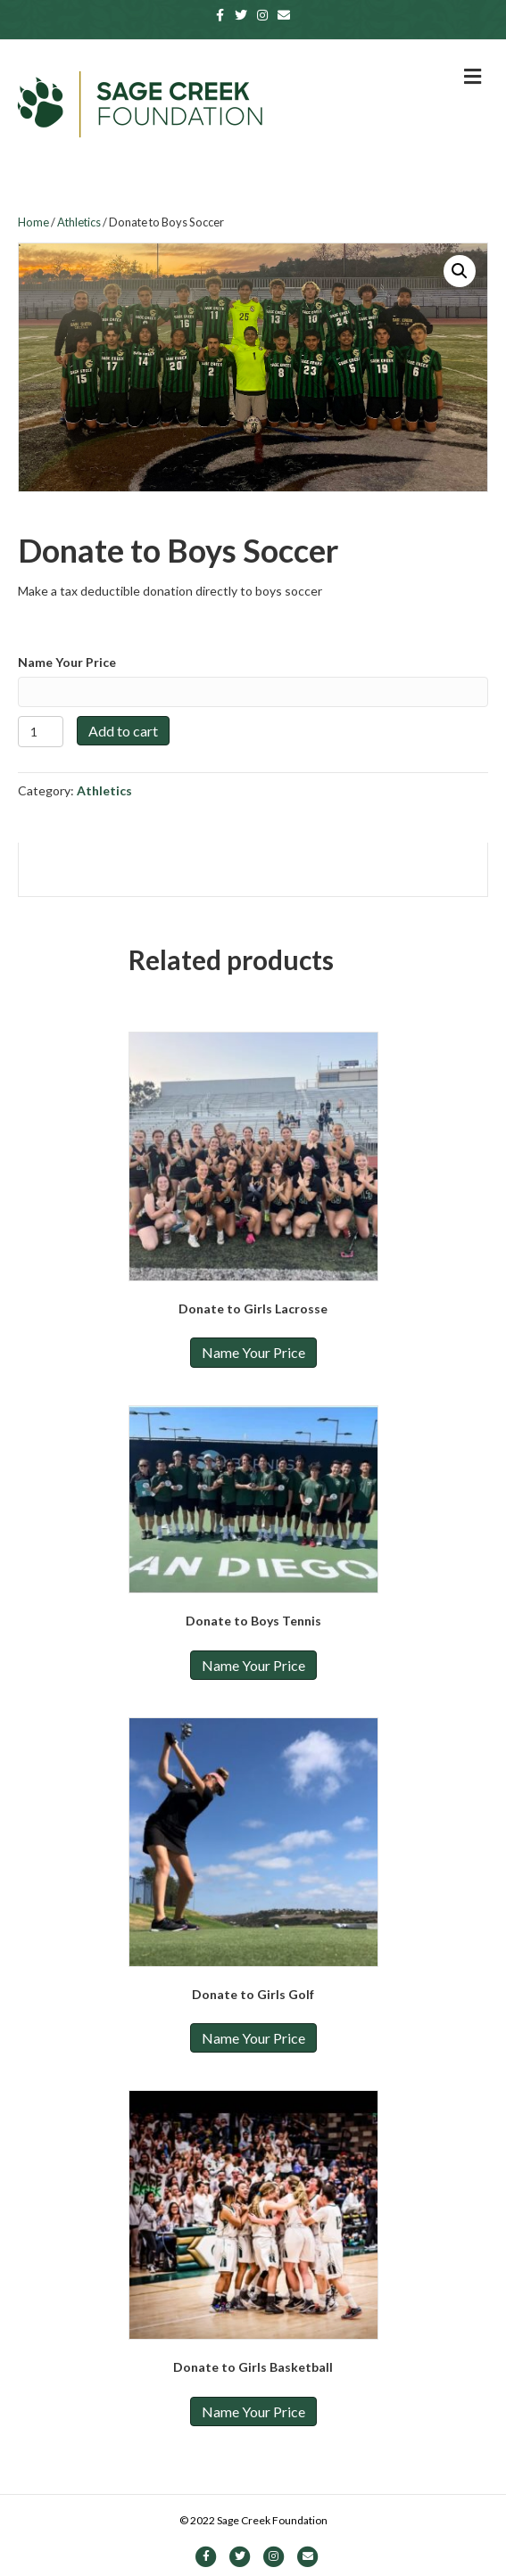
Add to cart (123, 730)
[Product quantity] (40, 731)
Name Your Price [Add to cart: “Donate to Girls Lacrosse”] (253, 1352)
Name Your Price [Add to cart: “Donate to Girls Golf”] (253, 2037)
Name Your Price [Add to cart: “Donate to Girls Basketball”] (253, 2411)
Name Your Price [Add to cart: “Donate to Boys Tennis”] (253, 1665)
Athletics (79, 222)
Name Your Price (67, 662)
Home (33, 222)
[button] (460, 271)
